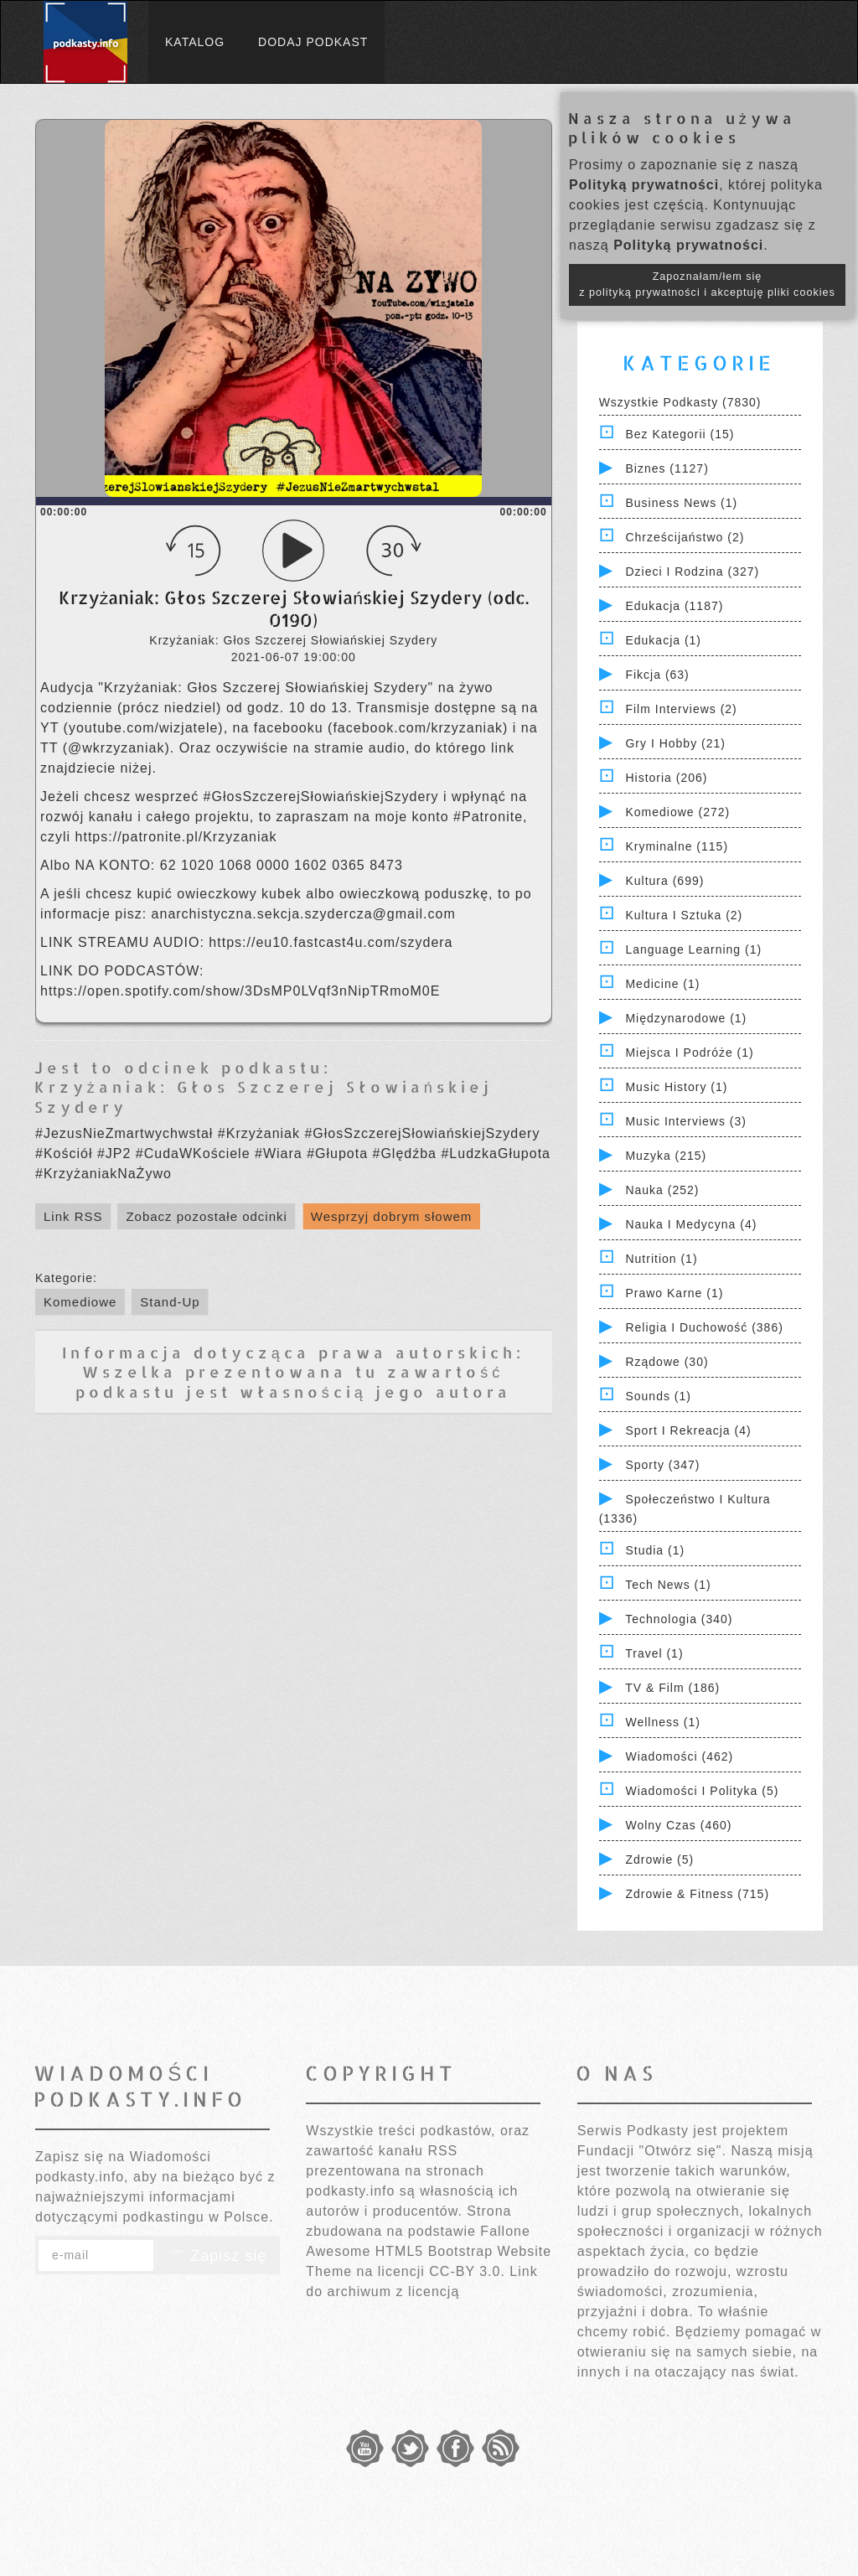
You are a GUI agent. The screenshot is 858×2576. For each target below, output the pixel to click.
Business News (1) (681, 503)
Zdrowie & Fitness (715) (697, 1894)
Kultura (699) (664, 880)
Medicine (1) (662, 984)
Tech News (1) (668, 1584)
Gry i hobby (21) (675, 743)
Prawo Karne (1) (674, 1293)
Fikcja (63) (657, 674)
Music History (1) (676, 1087)
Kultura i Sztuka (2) (683, 915)
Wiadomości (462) (679, 1756)
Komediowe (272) (677, 812)
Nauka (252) (662, 1190)
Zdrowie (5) (659, 1859)
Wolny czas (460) (678, 1825)
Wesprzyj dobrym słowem (392, 1216)
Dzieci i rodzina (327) (692, 571)
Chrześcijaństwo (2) (684, 537)
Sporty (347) (662, 1465)
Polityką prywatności (644, 185)
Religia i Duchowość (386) (704, 1327)
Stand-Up (169, 1302)
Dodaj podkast (313, 42)
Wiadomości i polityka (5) (701, 1791)
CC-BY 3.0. (467, 2271)
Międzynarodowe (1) (686, 1018)
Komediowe (80, 1302)
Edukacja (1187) (674, 606)
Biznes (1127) (666, 468)
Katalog (195, 42)
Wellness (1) (662, 1722)
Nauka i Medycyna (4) (691, 1224)
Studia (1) (655, 1550)
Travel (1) (654, 1653)
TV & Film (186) (672, 1687)
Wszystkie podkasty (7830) (680, 402)
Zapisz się (217, 2256)
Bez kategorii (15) (679, 434)
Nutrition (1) (661, 1258)
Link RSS (73, 1216)
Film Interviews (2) (681, 709)
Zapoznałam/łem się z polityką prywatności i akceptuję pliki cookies (707, 284)
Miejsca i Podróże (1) (689, 1052)
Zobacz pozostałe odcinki (206, 1216)
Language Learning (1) (693, 949)
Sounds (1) (657, 1396)
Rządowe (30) (666, 1361)
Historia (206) (666, 777)
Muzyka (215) (665, 1155)
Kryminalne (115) (676, 846)
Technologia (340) (678, 1619)
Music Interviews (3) (685, 1121)
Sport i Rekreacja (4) (688, 1430)
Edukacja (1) (663, 640)
